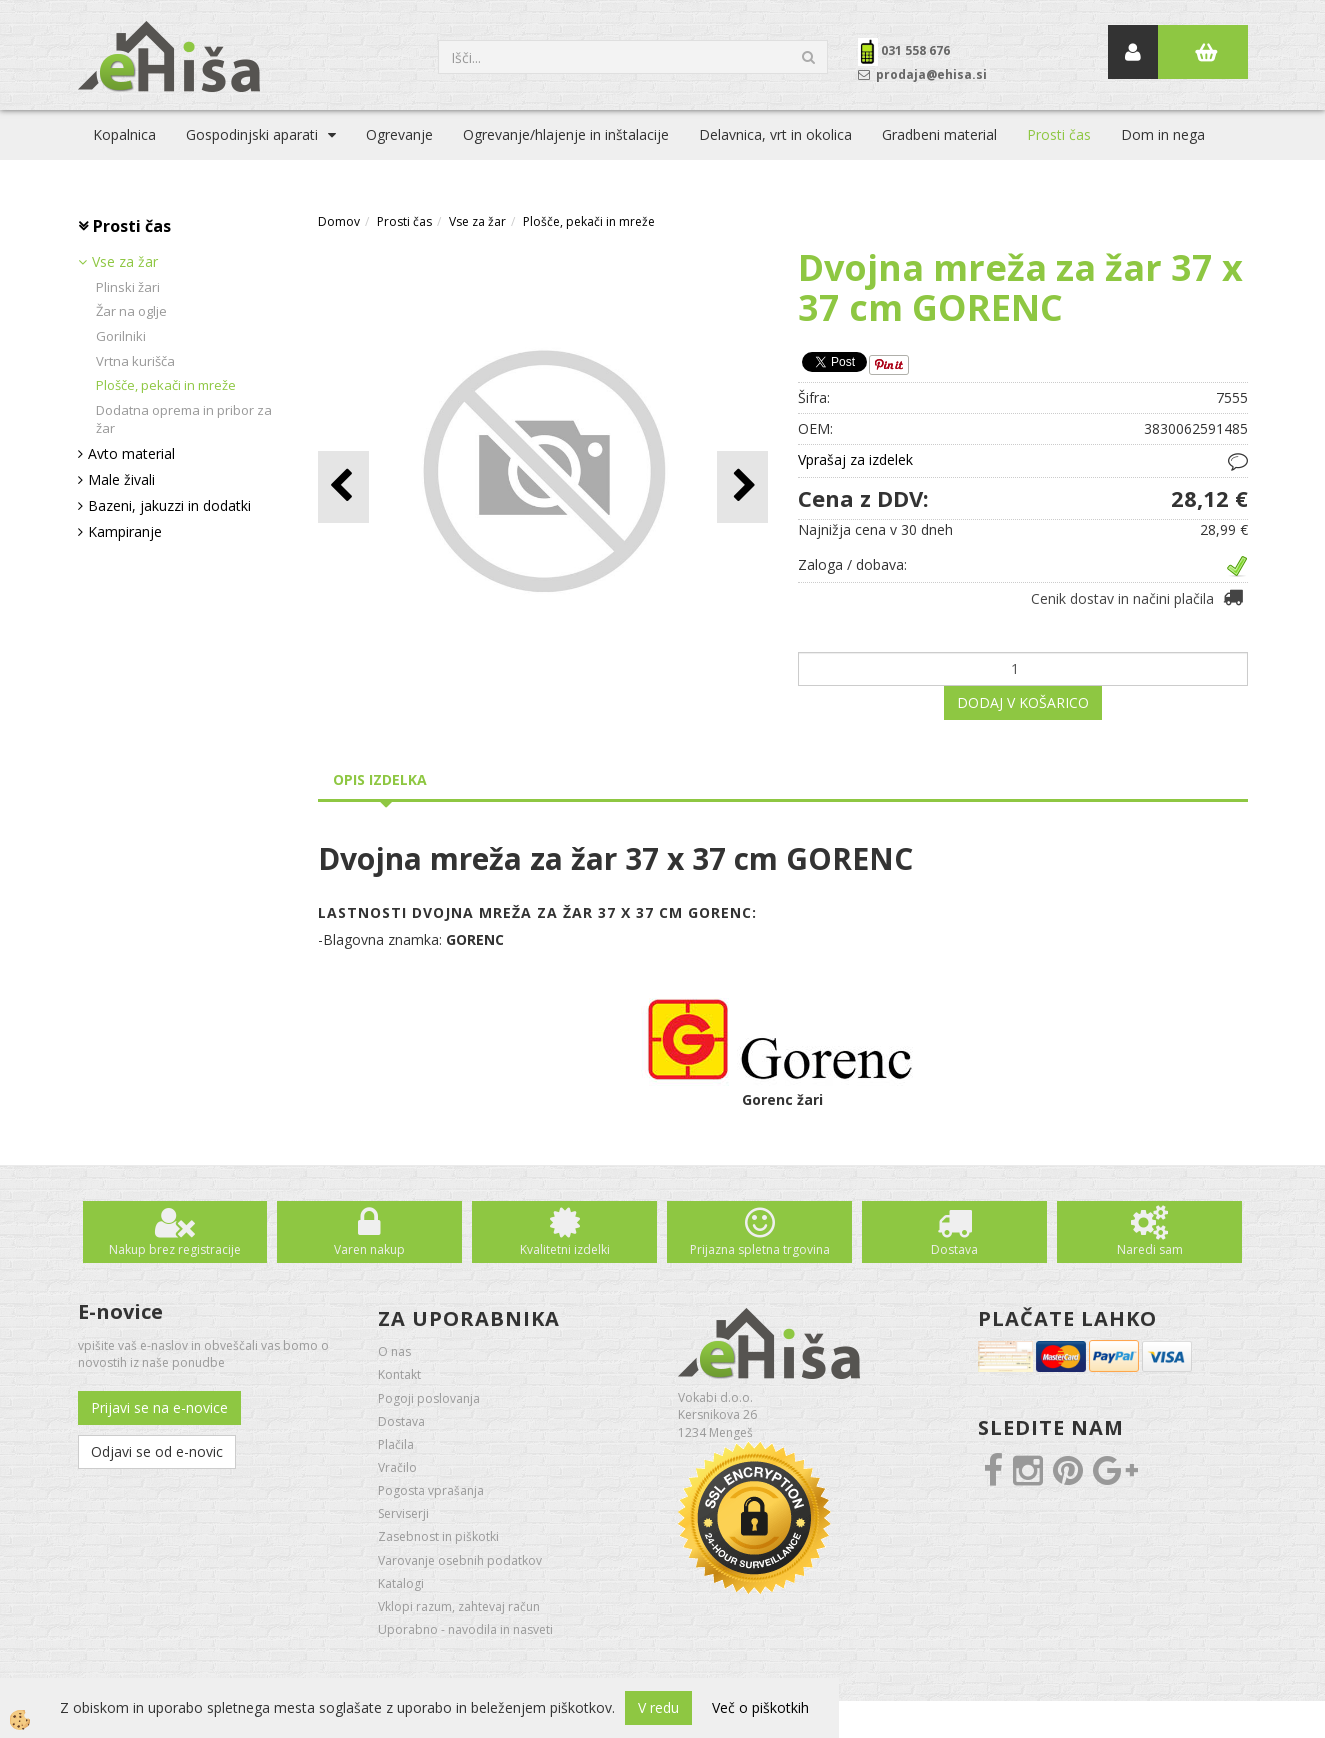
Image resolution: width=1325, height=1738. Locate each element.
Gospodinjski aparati (252, 134)
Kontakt (399, 1374)
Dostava (954, 1249)
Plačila (396, 1444)
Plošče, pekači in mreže (166, 385)
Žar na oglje (131, 311)
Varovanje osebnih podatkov (460, 1560)
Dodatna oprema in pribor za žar (184, 419)
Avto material (131, 453)
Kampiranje (125, 531)
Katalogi (401, 1583)
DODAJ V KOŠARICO (1023, 702)
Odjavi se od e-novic (157, 1451)
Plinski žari (128, 287)
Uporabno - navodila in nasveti (465, 1629)
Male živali (121, 479)
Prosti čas (1059, 134)
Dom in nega (1163, 134)
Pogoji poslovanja (429, 1398)
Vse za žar (125, 261)
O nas (394, 1351)
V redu (658, 1707)
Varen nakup (369, 1249)
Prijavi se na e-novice (159, 1407)
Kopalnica (124, 134)
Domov (339, 221)
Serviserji (403, 1513)
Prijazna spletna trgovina (760, 1249)
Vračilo (397, 1467)
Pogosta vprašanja (431, 1490)
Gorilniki (121, 336)
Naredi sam (1150, 1249)
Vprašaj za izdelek (855, 459)
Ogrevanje (399, 134)
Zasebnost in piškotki (438, 1536)
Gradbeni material (939, 134)
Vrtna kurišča (135, 361)
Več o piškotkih (760, 1707)
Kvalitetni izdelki (565, 1249)
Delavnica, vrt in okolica (775, 134)
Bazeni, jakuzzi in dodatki (169, 505)
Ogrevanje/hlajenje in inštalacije (566, 134)
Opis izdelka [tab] (380, 779)
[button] (742, 486)
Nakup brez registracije (175, 1249)
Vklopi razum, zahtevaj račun (459, 1606)
